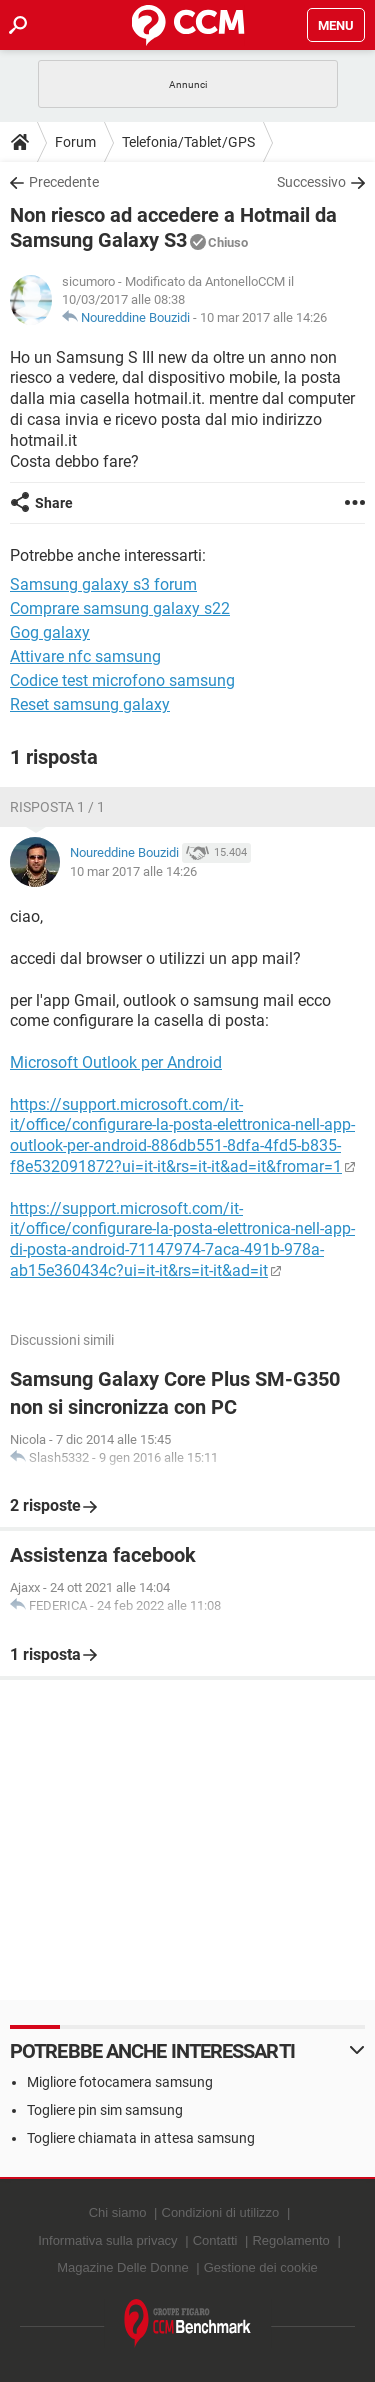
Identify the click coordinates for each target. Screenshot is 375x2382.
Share (54, 503)
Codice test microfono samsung (122, 680)
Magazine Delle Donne (123, 2267)
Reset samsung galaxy (90, 704)
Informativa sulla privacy (107, 2240)
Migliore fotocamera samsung (120, 2082)
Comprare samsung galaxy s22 (120, 608)
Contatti (215, 2240)
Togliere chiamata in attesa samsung (141, 2138)
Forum (75, 142)
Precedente (64, 182)
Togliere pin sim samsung (105, 2110)
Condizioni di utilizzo (221, 2212)
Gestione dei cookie (261, 2267)
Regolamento (290, 2240)
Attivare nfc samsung (85, 656)
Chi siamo (118, 2212)
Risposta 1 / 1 (57, 807)
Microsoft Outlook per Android (116, 1062)
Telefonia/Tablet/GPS (188, 142)
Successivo (311, 182)
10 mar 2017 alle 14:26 (263, 317)
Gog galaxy (50, 632)
